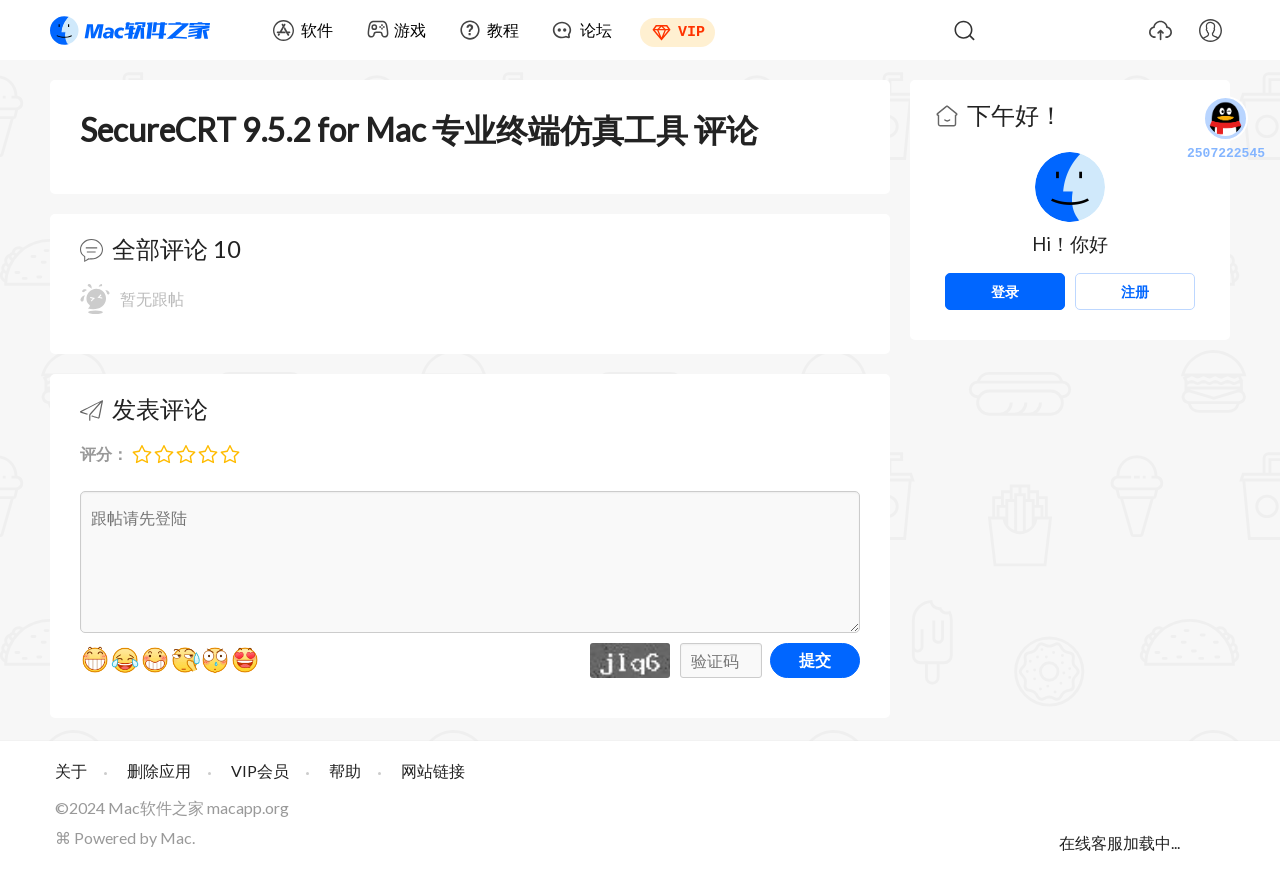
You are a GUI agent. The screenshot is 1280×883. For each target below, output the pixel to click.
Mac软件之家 (130, 30)
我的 (1210, 30)
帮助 (345, 770)
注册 (1135, 291)
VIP (691, 30)
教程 (503, 29)
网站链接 (433, 770)
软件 (317, 29)
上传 (1160, 30)
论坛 (596, 29)
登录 (1005, 291)
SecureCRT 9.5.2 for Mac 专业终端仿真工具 (384, 129)
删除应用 (159, 770)
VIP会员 (260, 770)
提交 (815, 659)
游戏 (410, 29)
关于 (71, 770)
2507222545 (1226, 130)
